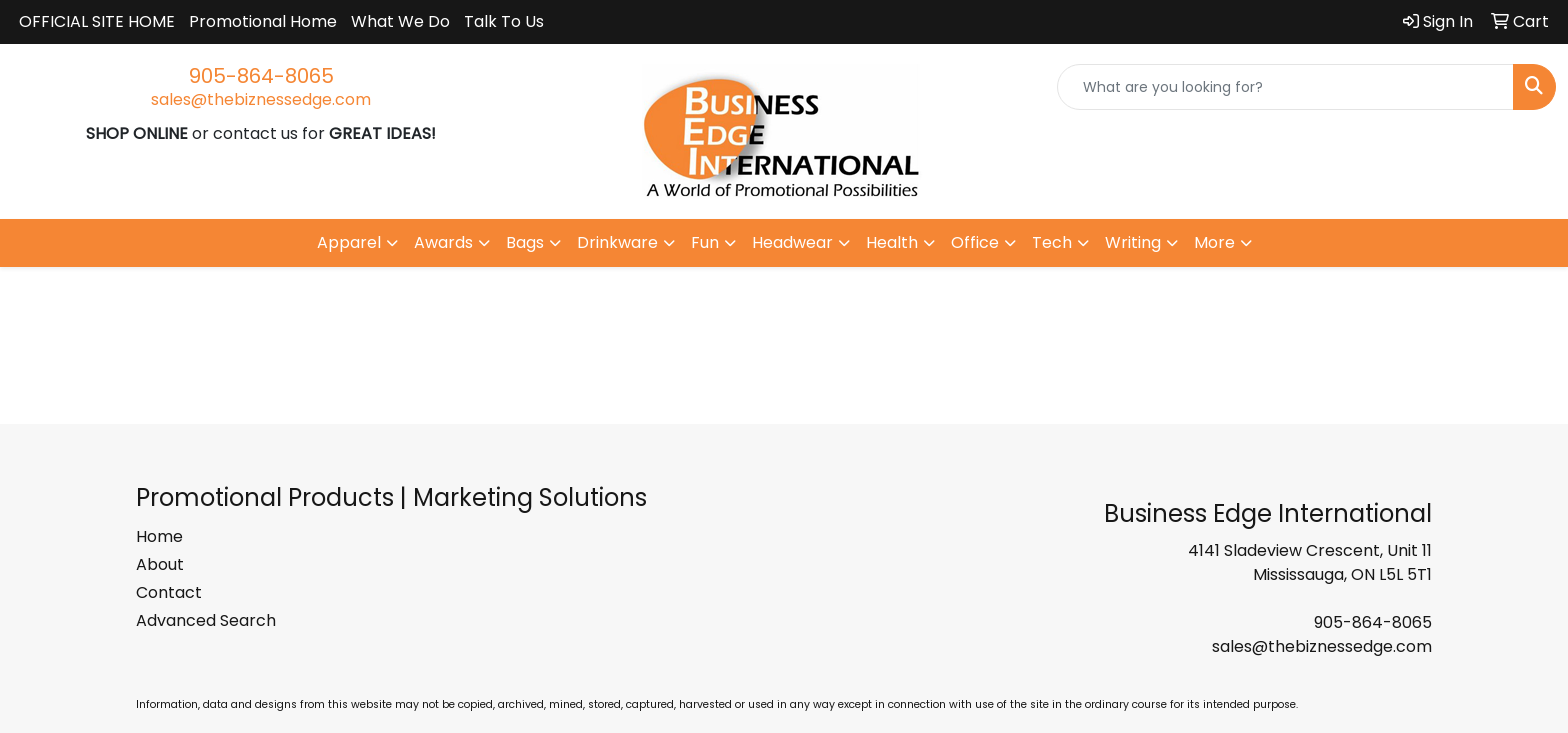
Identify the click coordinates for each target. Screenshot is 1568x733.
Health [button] (892, 242)
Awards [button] (443, 242)
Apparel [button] (349, 242)
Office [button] (975, 242)
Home (159, 536)
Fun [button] (705, 242)
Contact (169, 592)
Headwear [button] (792, 242)
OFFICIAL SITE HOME (97, 21)
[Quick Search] (1285, 87)
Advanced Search (206, 620)
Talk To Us (504, 21)
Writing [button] (1133, 242)
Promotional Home (263, 21)
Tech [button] (1052, 242)
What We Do (400, 21)
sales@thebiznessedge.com (261, 99)
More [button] (1214, 242)
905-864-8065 (261, 76)
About (160, 564)
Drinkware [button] (617, 242)
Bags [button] (525, 242)
